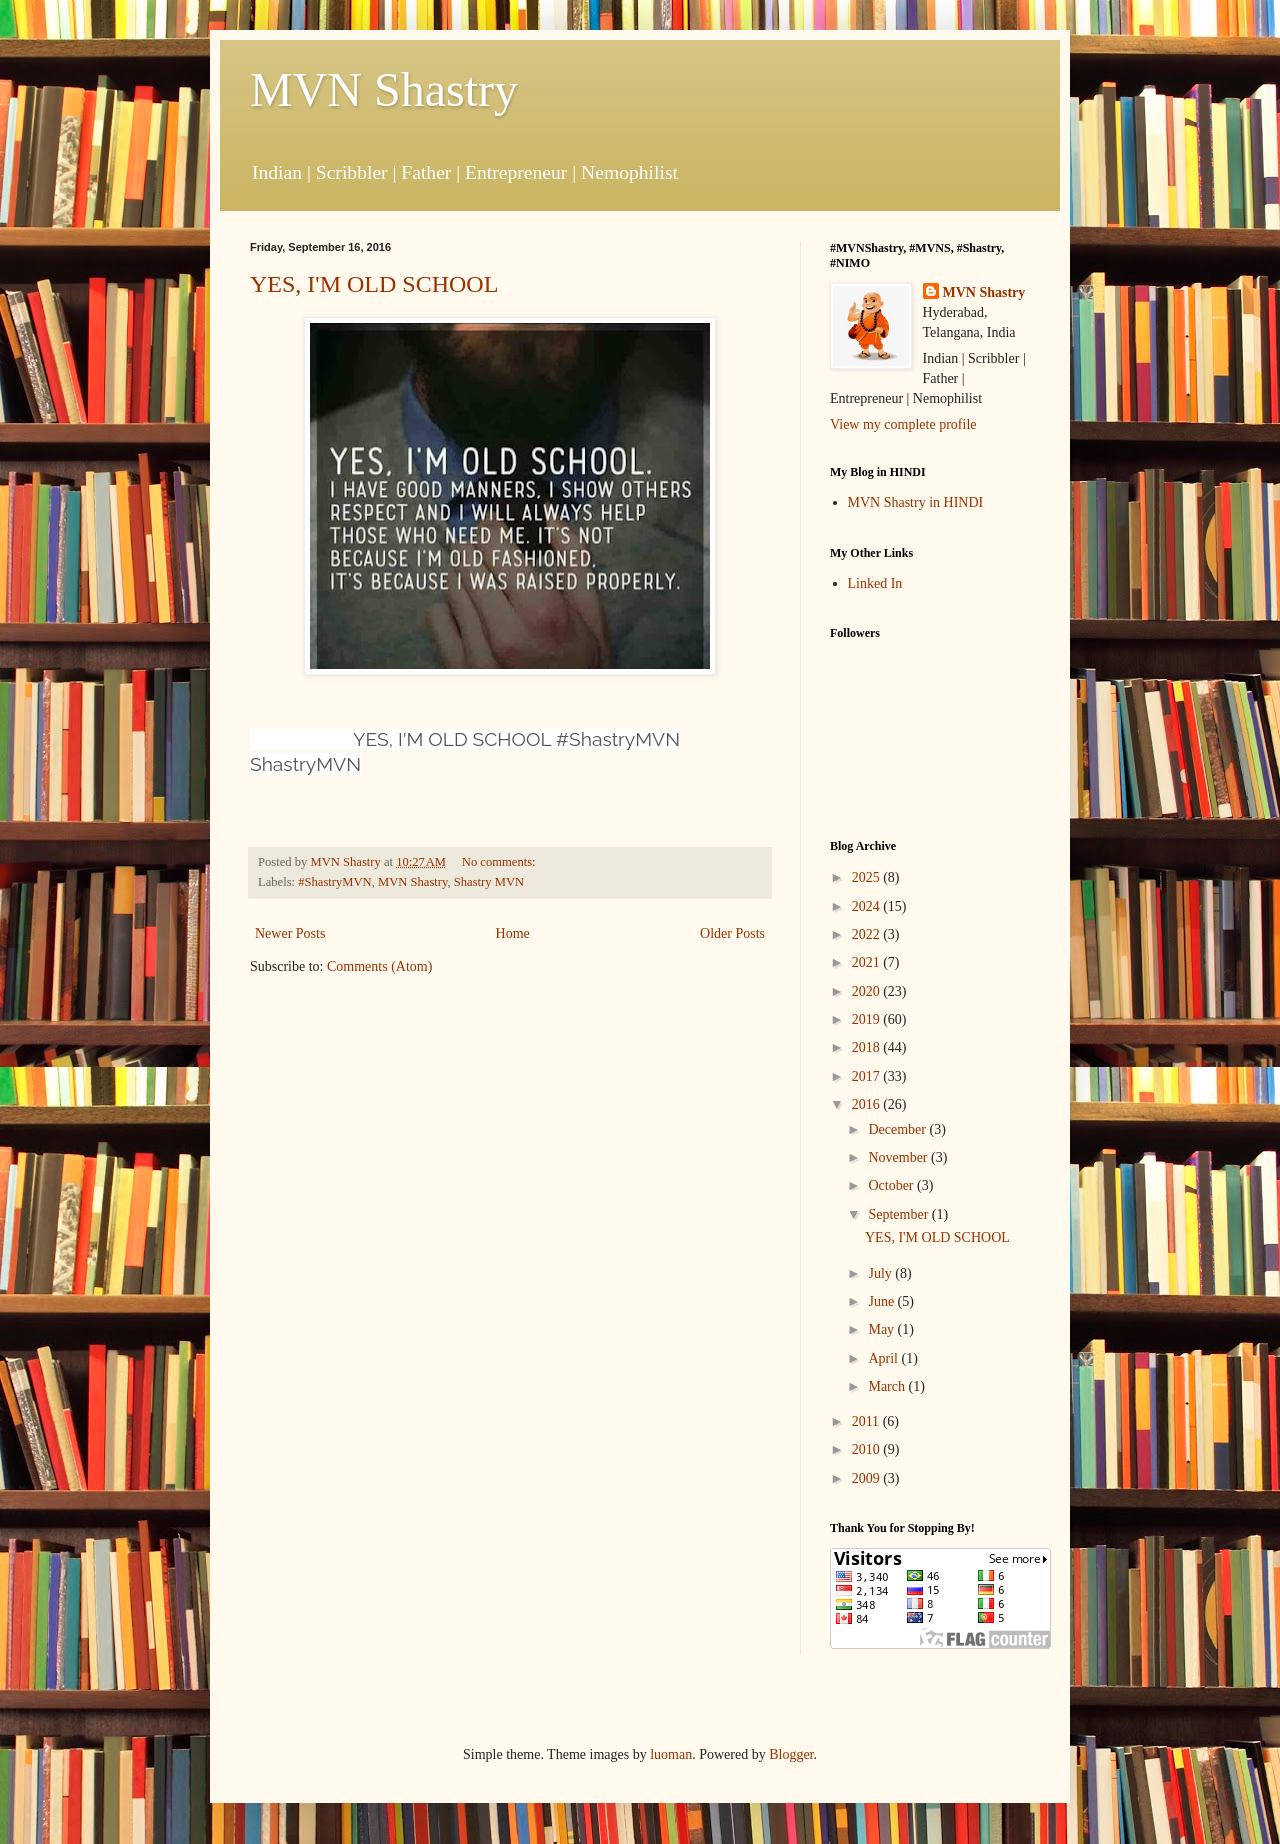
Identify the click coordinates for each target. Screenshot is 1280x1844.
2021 (868, 962)
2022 (868, 934)
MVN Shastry (384, 89)
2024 (868, 906)
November (899, 1157)
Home (513, 933)
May (882, 1329)
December (898, 1129)
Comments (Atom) (379, 966)
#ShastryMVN (334, 882)
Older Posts (732, 933)
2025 (868, 877)
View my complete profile (903, 424)
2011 (867, 1421)
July (881, 1273)
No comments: (500, 862)
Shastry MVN (489, 882)
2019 (868, 1019)
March (888, 1386)
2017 (868, 1076)
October (892, 1185)
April (884, 1358)
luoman (671, 1754)
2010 (868, 1449)
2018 (868, 1047)
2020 (868, 991)
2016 (868, 1104)
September (899, 1214)
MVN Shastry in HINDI (916, 502)
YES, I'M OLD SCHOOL (374, 284)
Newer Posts (290, 933)
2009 (868, 1478)
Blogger (791, 1754)
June (882, 1301)
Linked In (875, 583)
